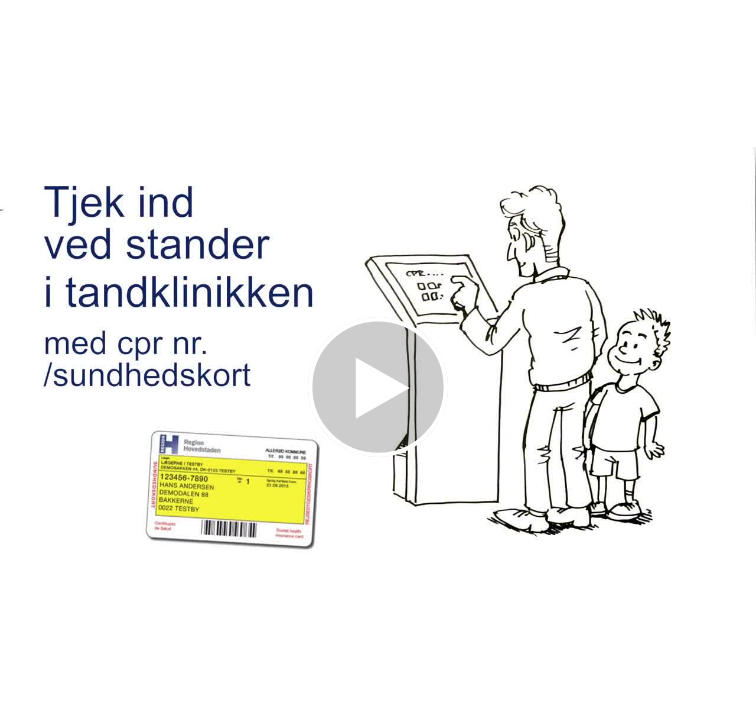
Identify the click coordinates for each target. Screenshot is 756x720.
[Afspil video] (378, 452)
